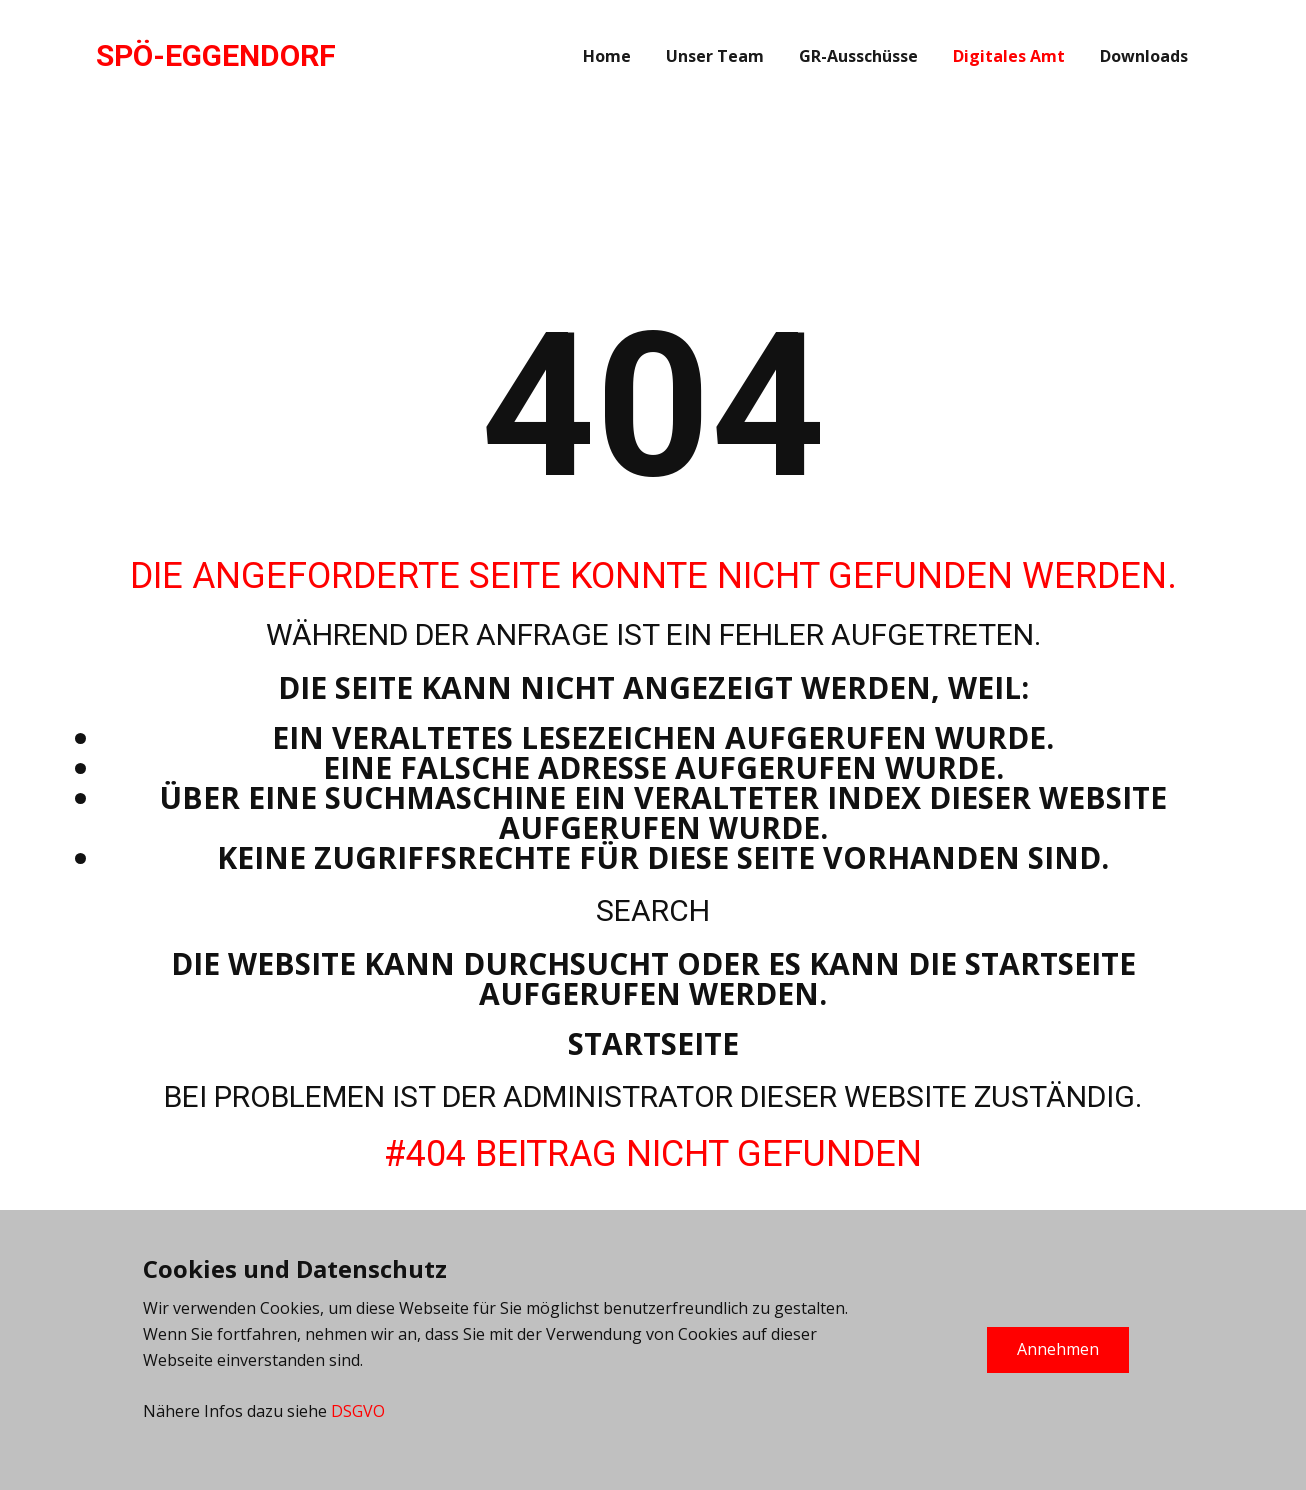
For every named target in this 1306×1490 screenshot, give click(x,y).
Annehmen (1058, 1349)
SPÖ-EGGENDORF (216, 55)
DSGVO (358, 1411)
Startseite (653, 1043)
